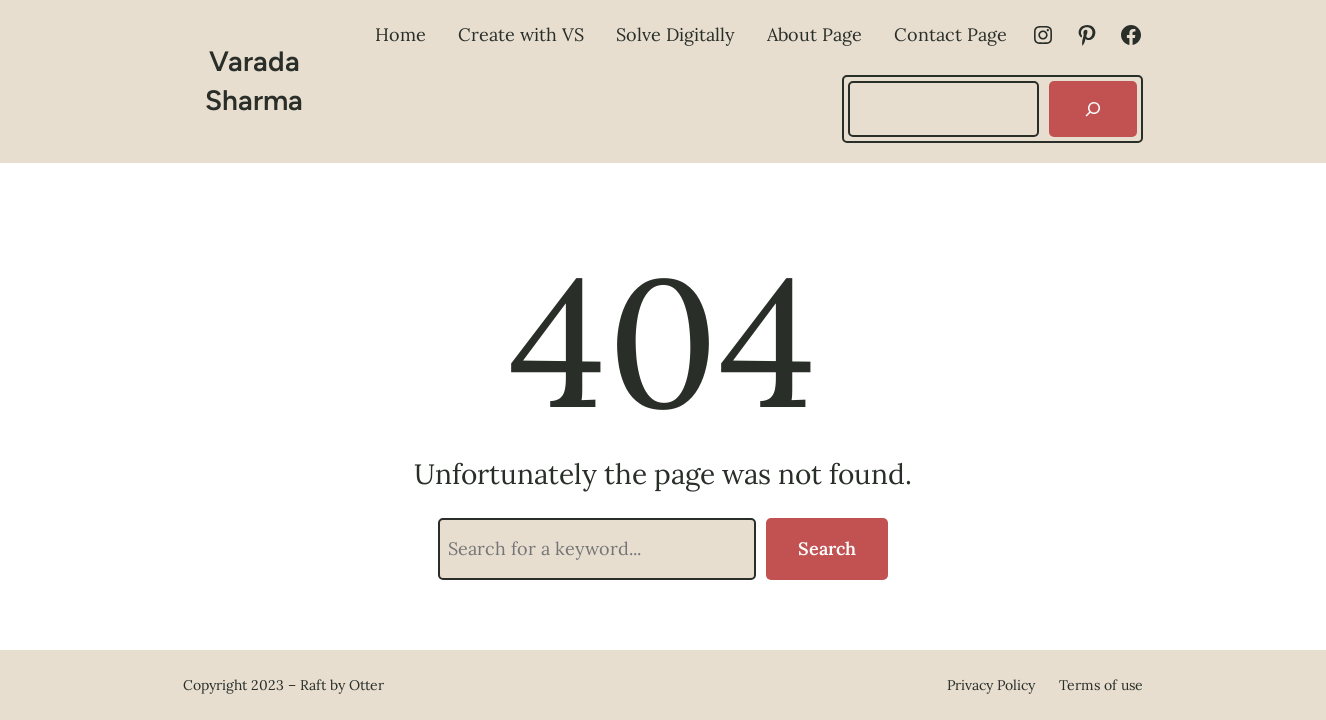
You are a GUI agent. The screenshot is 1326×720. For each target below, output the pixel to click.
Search (827, 548)
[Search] (1093, 109)
